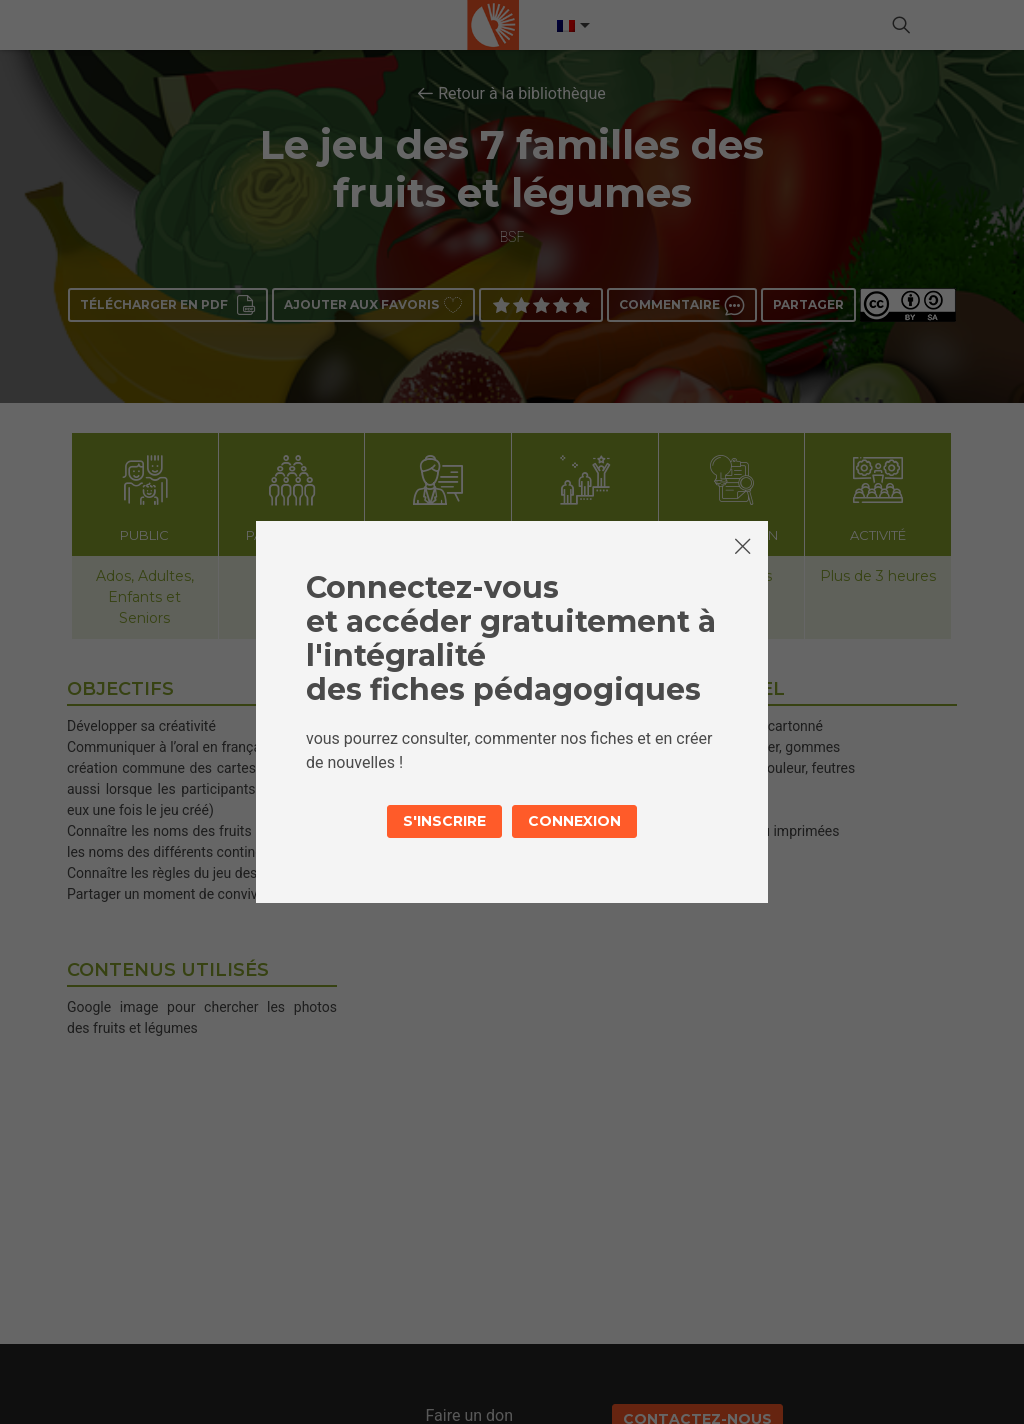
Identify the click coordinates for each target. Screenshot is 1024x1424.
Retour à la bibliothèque (522, 93)
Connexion (574, 821)
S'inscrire (444, 821)
